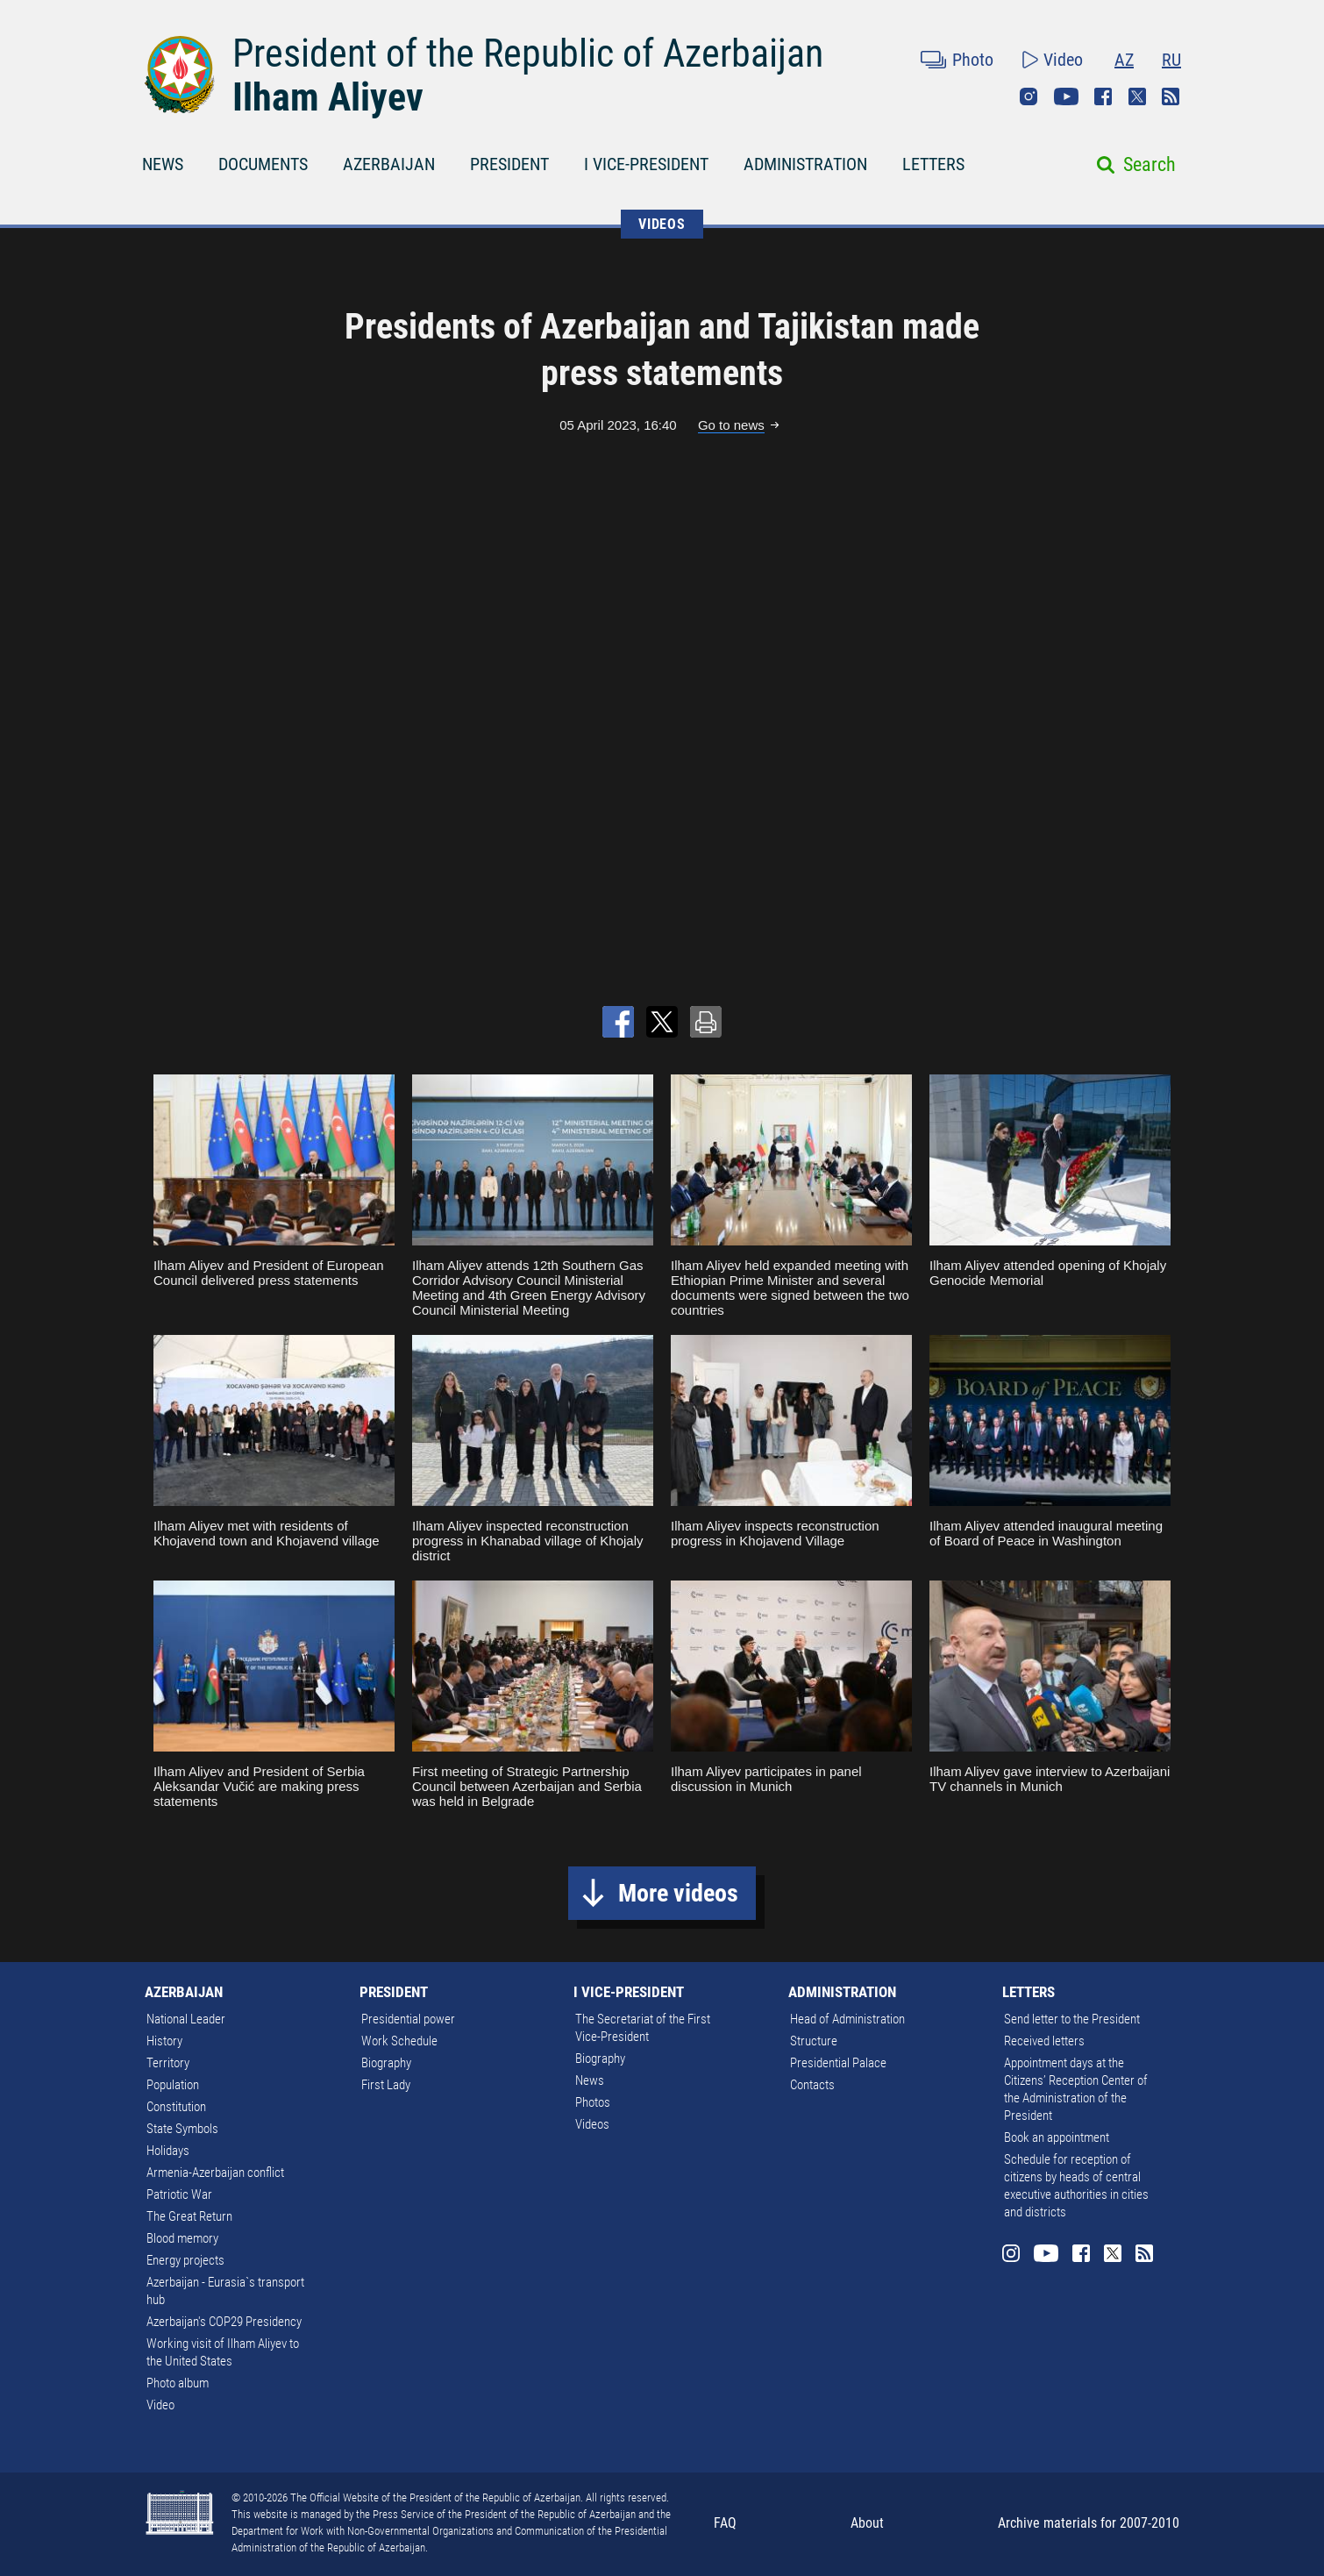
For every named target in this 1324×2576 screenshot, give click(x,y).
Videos (592, 2124)
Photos (592, 2102)
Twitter (1137, 96)
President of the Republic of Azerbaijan (527, 53)
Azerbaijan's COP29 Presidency (224, 2322)
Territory (167, 2063)
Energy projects (185, 2260)
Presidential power (408, 2019)
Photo (972, 59)
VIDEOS (662, 224)
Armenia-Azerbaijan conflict (215, 2172)
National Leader (185, 2019)
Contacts (812, 2085)
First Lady (385, 2085)
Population (172, 2085)
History (164, 2041)
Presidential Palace (838, 2063)
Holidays (167, 2151)
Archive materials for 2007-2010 (1088, 2522)
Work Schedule (399, 2041)
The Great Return (189, 2216)
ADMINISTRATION (805, 164)
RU (1171, 59)
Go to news (731, 424)
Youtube (1066, 96)
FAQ (725, 2522)
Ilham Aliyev (328, 97)
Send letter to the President (1072, 2019)
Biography (386, 2063)
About (867, 2522)
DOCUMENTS (263, 164)
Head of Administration (847, 2019)
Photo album (177, 2383)
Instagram (1028, 96)
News (589, 2080)
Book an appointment (1056, 2137)
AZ (1124, 59)
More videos (678, 1893)
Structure (813, 2041)
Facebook (1103, 96)
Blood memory (182, 2238)
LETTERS (933, 164)
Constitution (176, 2107)
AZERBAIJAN (389, 164)
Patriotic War (179, 2194)
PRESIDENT (509, 164)
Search (1149, 164)
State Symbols (182, 2129)
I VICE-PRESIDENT (646, 164)
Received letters (1044, 2041)
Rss (1170, 96)
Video (1063, 59)
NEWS (162, 164)
